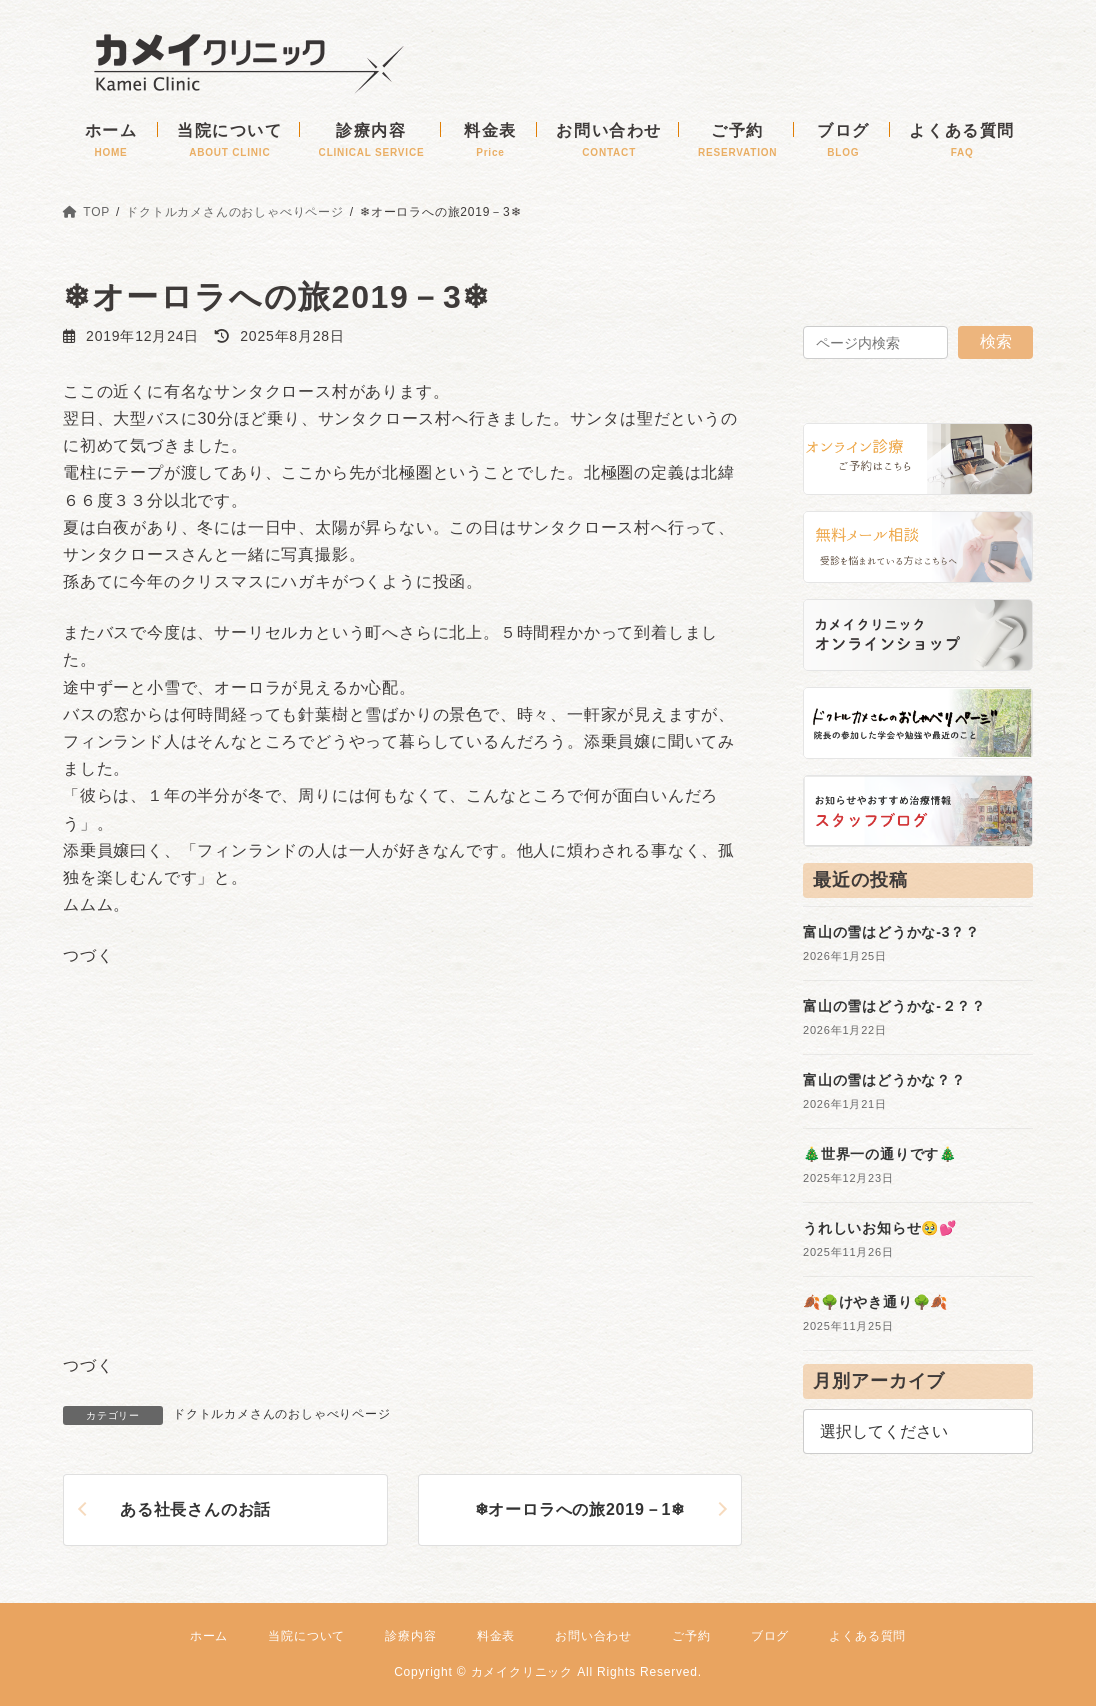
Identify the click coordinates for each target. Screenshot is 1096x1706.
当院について (306, 1636)
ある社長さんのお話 (195, 1509)
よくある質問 (867, 1636)
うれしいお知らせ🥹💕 (880, 1228)
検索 (996, 341)
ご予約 (691, 1636)
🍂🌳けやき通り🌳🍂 (875, 1302)
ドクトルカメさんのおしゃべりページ (282, 1414)
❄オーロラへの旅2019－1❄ (580, 1509)
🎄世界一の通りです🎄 (880, 1154)
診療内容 (410, 1636)
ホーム (209, 1636)
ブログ (770, 1636)
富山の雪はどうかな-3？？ (891, 932)
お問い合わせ (593, 1636)
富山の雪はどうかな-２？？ (894, 1006)
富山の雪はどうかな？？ (884, 1080)
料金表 (496, 1636)
